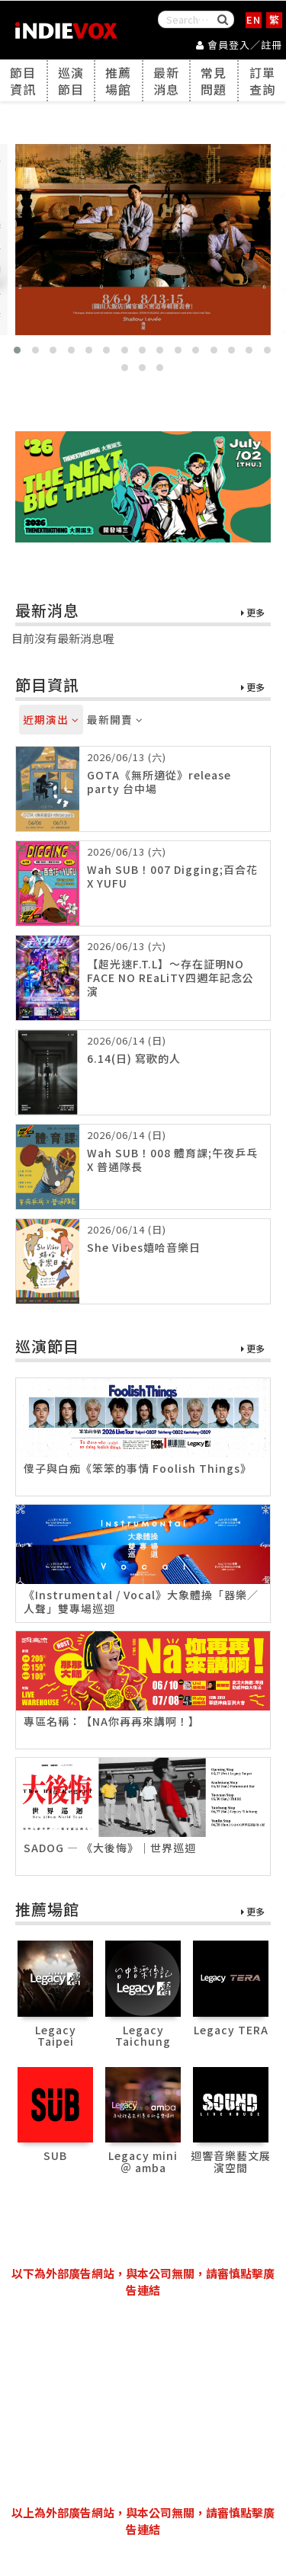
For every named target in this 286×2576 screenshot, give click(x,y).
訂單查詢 (262, 80)
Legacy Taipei (55, 2035)
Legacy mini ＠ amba (143, 2161)
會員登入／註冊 (239, 44)
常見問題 (214, 80)
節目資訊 (23, 80)
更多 (253, 613)
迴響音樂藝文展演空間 (231, 2161)
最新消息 (166, 80)
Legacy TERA (231, 2029)
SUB (55, 2155)
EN (253, 19)
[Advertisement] (143, 2401)
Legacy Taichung (143, 2035)
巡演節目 (71, 80)
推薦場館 (118, 80)
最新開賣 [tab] (115, 719)
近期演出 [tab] (51, 719)
